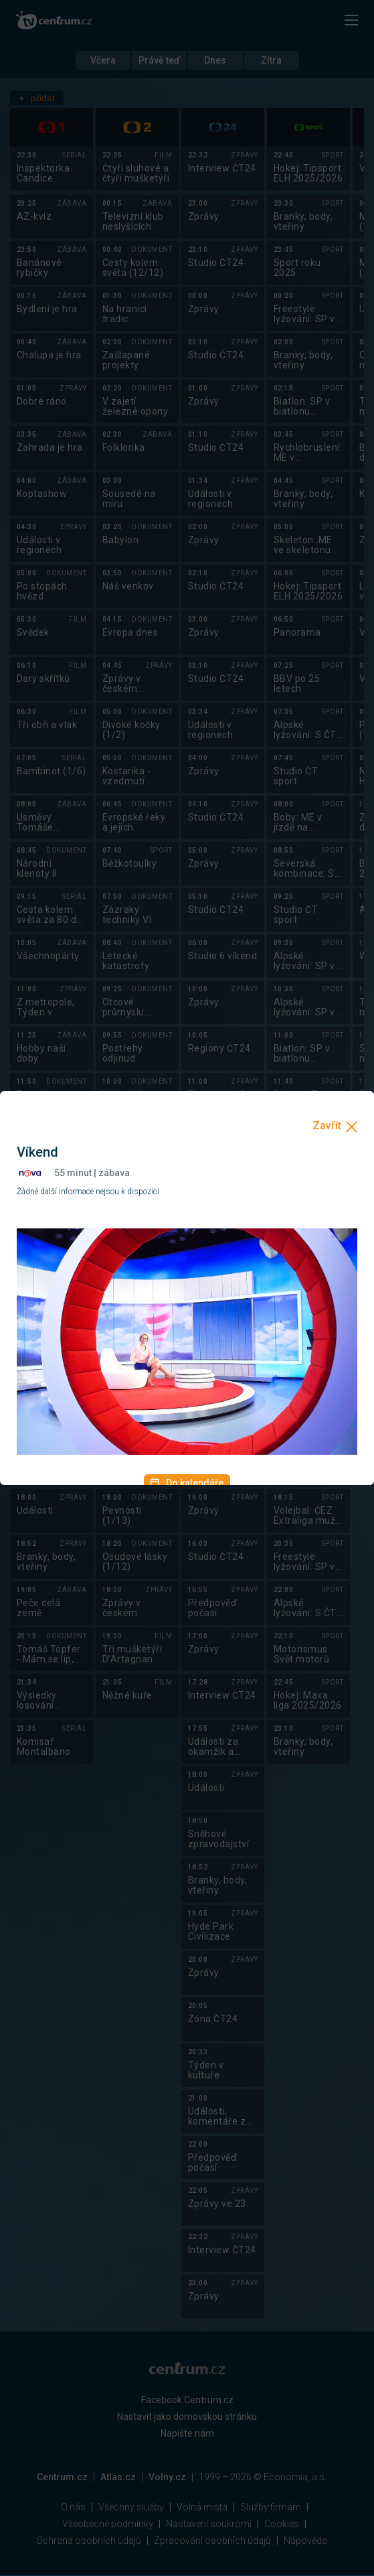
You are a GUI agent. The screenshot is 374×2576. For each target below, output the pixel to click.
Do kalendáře (187, 1483)
